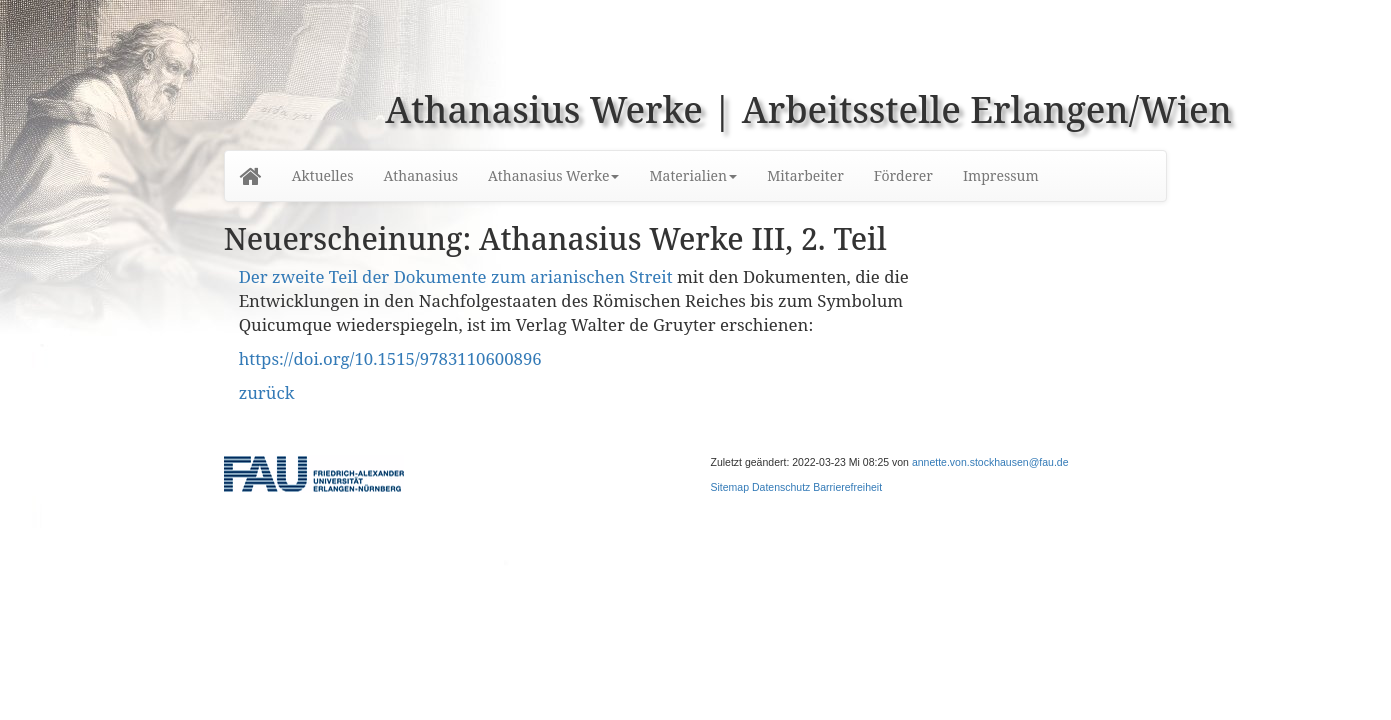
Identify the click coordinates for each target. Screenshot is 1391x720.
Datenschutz (781, 487)
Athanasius (421, 175)
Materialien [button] (693, 175)
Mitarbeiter (805, 175)
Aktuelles (323, 175)
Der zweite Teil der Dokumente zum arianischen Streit (456, 276)
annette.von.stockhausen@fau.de (990, 462)
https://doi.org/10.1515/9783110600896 (390, 358)
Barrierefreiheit (847, 487)
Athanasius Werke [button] (553, 175)
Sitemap (730, 487)
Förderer (903, 175)
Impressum (1001, 175)
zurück (267, 392)
